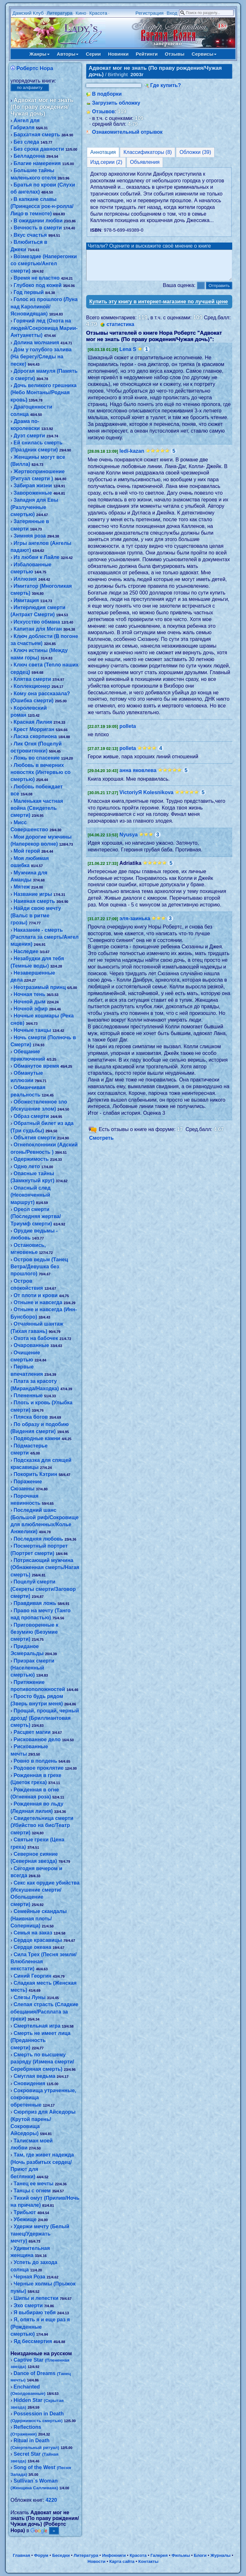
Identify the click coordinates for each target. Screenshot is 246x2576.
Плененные (28, 1395)
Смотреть (101, 1143)
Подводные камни (36, 1438)
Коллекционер (31, 686)
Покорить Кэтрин (35, 1474)
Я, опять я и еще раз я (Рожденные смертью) (40, 2327)
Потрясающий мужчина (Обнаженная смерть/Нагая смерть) (45, 1567)
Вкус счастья (30, 235)
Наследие (25, 951)
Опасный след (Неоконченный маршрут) (31, 1195)
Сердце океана (32, 1947)
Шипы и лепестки (35, 2298)
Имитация (26, 600)
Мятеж (21, 886)
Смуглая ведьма (34, 2076)
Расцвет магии (32, 1732)
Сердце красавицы (37, 1940)
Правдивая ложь (34, 1603)
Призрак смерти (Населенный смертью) (32, 1668)
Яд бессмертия (32, 2341)
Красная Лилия (32, 722)
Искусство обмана (36, 622)
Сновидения (29, 2083)
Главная (21, 2555)
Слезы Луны (29, 1997)
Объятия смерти (34, 1137)
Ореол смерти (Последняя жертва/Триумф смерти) (36, 1216)
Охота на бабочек (35, 1338)
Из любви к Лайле (36, 557)
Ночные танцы (32, 1030)
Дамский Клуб (28, 13)
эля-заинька (134, 924)
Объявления (145, 162)
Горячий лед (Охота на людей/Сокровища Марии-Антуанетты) (44, 328)
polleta (127, 732)
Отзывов (103, 111)
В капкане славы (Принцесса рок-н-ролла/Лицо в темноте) (42, 206)
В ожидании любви (37, 220)
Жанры (39, 54)
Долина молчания (36, 342)
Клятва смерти (32, 679)
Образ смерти (31, 1116)
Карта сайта (121, 2561)
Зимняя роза (29, 535)
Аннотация (103, 152)
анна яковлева (137, 776)
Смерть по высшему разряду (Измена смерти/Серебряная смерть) (42, 2062)
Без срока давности (38, 149)
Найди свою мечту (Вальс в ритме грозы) (36, 915)
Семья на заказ (32, 1932)
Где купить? (165, 85)
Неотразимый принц (39, 987)
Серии (93, 54)
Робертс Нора (34, 68)
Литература (60, 13)
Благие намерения (37, 163)
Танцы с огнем (32, 2190)
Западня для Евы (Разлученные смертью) (34, 507)
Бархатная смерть (36, 134)
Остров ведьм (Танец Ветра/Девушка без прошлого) (39, 1267)
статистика (120, 330)
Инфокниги (114, 2555)
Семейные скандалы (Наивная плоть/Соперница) (39, 1918)
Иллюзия (25, 579)
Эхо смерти (28, 2305)
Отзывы (174, 54)
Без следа (26, 142)
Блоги (200, 2555)
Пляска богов (30, 1417)
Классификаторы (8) (147, 152)
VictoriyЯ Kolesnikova (146, 798)
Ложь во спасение (36, 758)
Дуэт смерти (29, 435)
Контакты (148, 2561)
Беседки (61, 2555)
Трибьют (24, 2212)
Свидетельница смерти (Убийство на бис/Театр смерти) (42, 1825)
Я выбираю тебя (34, 2312)
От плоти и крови (35, 1295)
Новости (96, 2561)
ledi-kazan (131, 456)
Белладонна (29, 156)
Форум (41, 2555)
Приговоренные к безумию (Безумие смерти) (35, 1632)
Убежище (25, 2219)
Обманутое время (36, 1066)
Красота (98, 13)
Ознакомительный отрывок (127, 132)
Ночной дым (29, 1001)
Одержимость (31, 1159)
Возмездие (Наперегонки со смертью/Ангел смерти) (44, 264)
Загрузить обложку (116, 103)
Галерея (159, 2555)
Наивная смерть (34, 901)
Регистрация (149, 13)
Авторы (67, 54)
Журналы (220, 2555)
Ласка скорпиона (35, 736)
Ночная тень (29, 994)
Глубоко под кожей (37, 285)
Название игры (32, 894)
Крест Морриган (33, 729)
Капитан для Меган (37, 629)
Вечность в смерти (37, 227)
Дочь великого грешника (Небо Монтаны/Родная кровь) (44, 393)
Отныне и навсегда (37, 1302)
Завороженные (32, 493)
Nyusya (128, 840)
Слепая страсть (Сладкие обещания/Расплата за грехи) (44, 2012)
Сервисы (204, 54)
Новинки (118, 54)
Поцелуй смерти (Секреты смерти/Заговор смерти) (43, 1589)
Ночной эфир (30, 1008)
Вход (172, 13)
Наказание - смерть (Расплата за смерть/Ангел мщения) (45, 937)
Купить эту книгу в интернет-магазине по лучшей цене (158, 307)
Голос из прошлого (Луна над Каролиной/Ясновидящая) (44, 306)
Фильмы (181, 2555)
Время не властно (36, 278)
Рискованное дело (37, 1739)
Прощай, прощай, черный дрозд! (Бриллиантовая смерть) (45, 1718)
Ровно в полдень (35, 1761)
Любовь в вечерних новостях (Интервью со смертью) (41, 772)
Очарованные (31, 1345)
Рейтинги (147, 54)
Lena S (127, 355)
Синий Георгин (32, 1976)
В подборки (107, 94)
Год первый (28, 292)
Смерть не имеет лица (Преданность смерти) (40, 2040)
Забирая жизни (32, 485)
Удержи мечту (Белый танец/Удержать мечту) (40, 2234)
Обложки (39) (195, 152)
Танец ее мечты (33, 2183)
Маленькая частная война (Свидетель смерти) (37, 808)
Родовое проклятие (38, 1768)
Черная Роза (29, 2276)
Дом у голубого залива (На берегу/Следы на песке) (41, 357)
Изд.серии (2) (106, 162)
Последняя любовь (38, 1539)
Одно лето (26, 1166)
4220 (51, 2500)
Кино (81, 13)
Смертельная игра (36, 2026)
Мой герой (26, 851)
